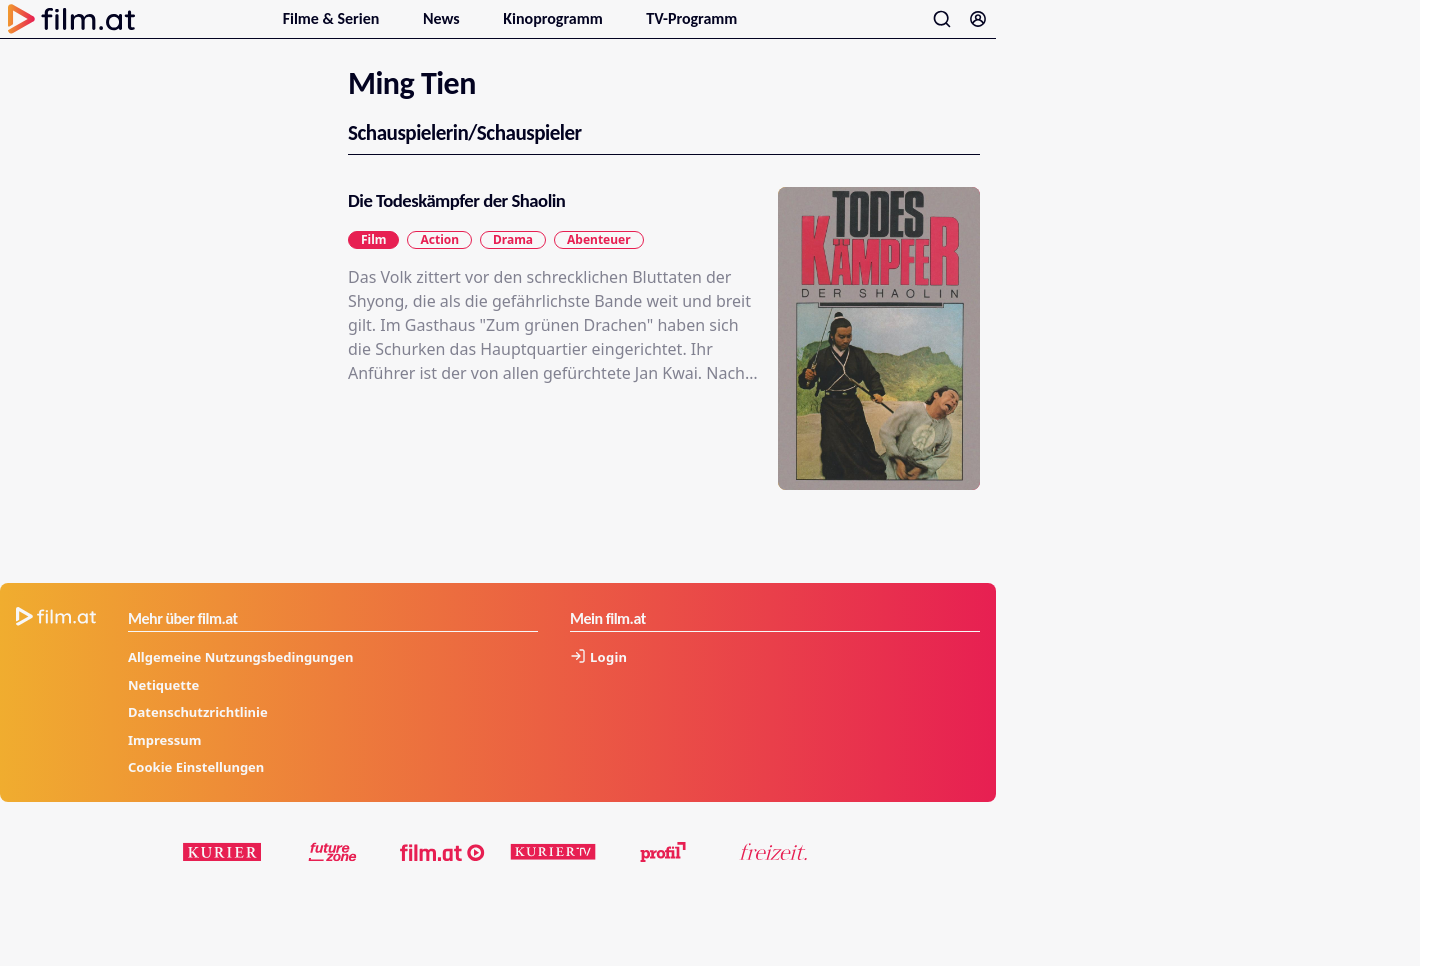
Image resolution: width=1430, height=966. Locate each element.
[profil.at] (663, 876)
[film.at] (443, 876)
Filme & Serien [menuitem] (333, 30)
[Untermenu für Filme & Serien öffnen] (391, 28)
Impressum (164, 764)
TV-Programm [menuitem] (691, 30)
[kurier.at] (223, 876)
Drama (513, 263)
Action (439, 263)
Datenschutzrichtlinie (198, 736)
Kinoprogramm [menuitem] (554, 30)
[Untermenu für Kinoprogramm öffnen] (614, 28)
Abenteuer (599, 263)
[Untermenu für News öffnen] (471, 28)
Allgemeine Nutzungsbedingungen (240, 681)
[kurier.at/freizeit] (773, 876)
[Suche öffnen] (942, 31)
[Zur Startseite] (72, 31)
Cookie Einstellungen (196, 791)
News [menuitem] (443, 30)
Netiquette (163, 709)
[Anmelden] (978, 31)
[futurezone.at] (333, 876)
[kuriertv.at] (553, 876)
